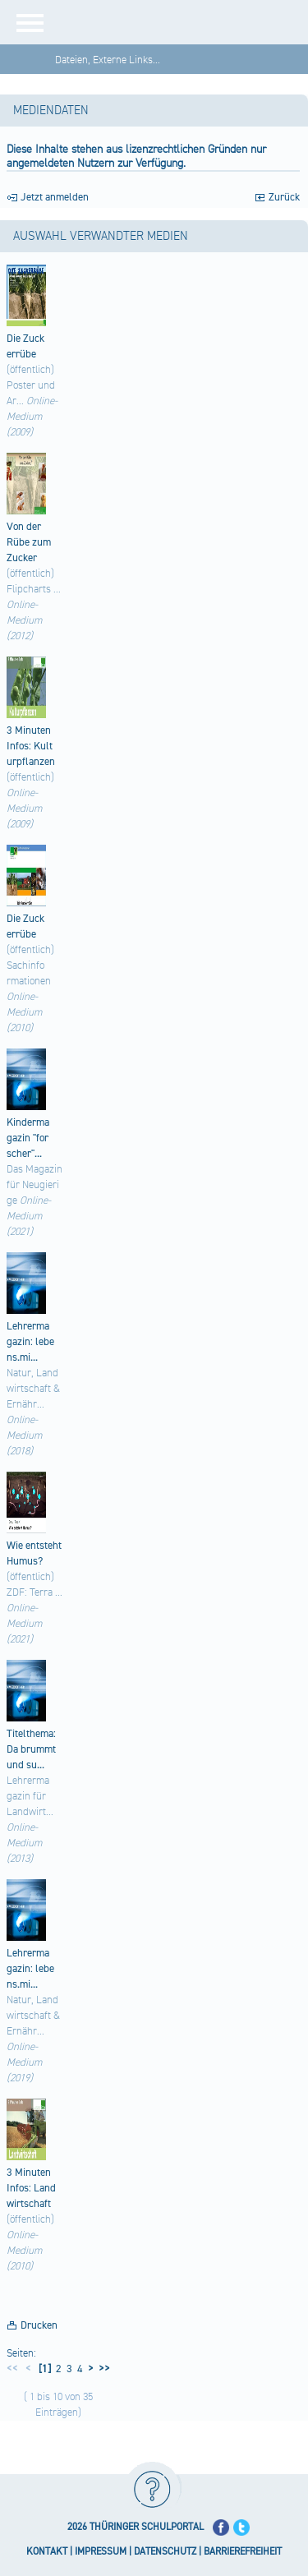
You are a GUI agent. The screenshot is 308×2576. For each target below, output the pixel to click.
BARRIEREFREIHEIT (243, 2552)
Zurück (284, 197)
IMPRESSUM (100, 2552)
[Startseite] (182, 22)
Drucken (39, 2325)
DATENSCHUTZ (165, 2552)
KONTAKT (46, 2552)
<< (12, 2369)
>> (102, 2369)
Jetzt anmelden (55, 197)
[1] (43, 2369)
